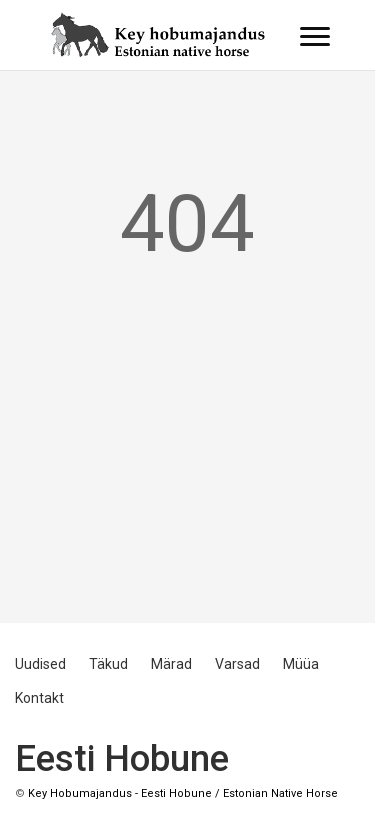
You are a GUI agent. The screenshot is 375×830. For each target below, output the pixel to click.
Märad (171, 664)
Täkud (108, 664)
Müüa (301, 664)
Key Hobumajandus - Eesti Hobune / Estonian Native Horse (183, 793)
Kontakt (39, 698)
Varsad (237, 664)
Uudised (40, 664)
